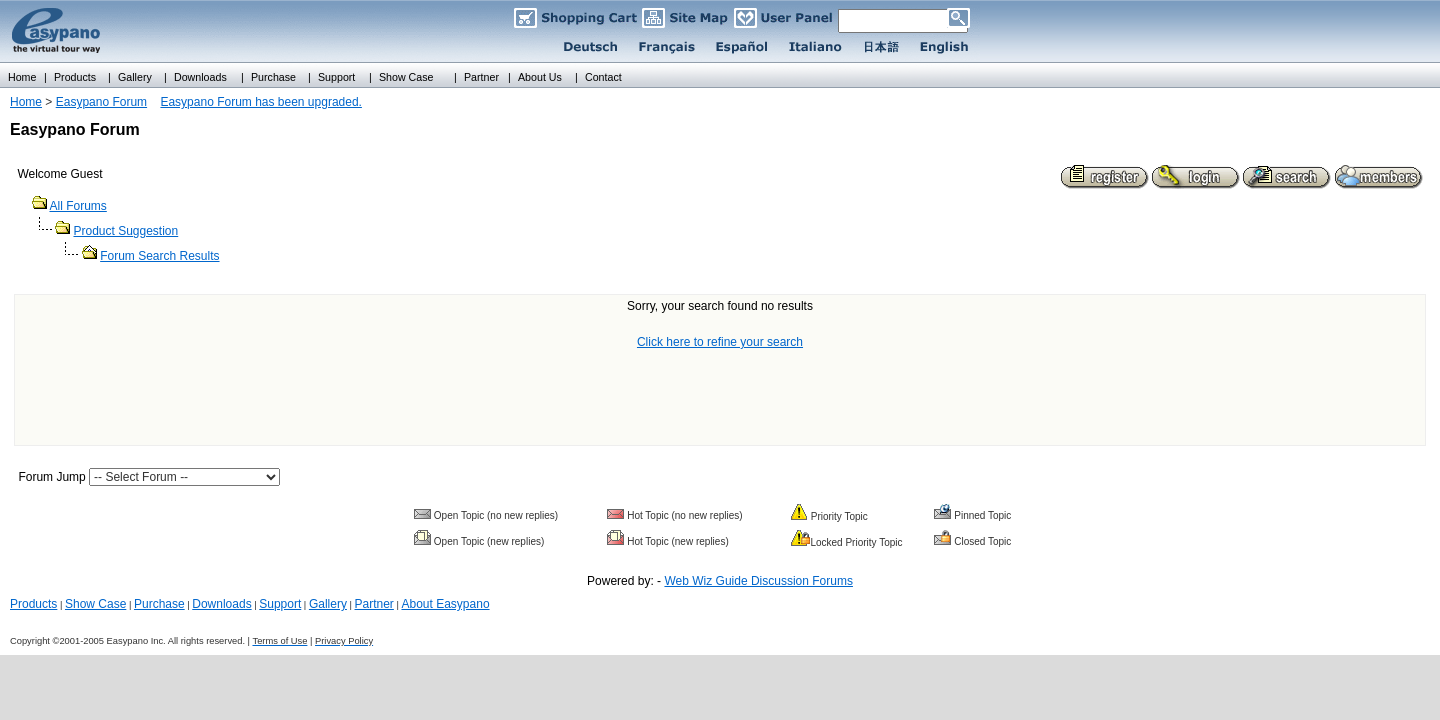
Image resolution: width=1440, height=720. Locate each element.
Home (26, 102)
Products (33, 604)
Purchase (159, 604)
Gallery (328, 604)
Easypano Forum (101, 102)
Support (280, 604)
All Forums (77, 206)
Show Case (95, 604)
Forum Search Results (159, 256)
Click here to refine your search (720, 342)
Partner (374, 604)
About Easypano (445, 604)
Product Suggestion (125, 231)
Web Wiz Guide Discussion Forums (758, 581)
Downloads (221, 604)
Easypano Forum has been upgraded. (260, 102)
